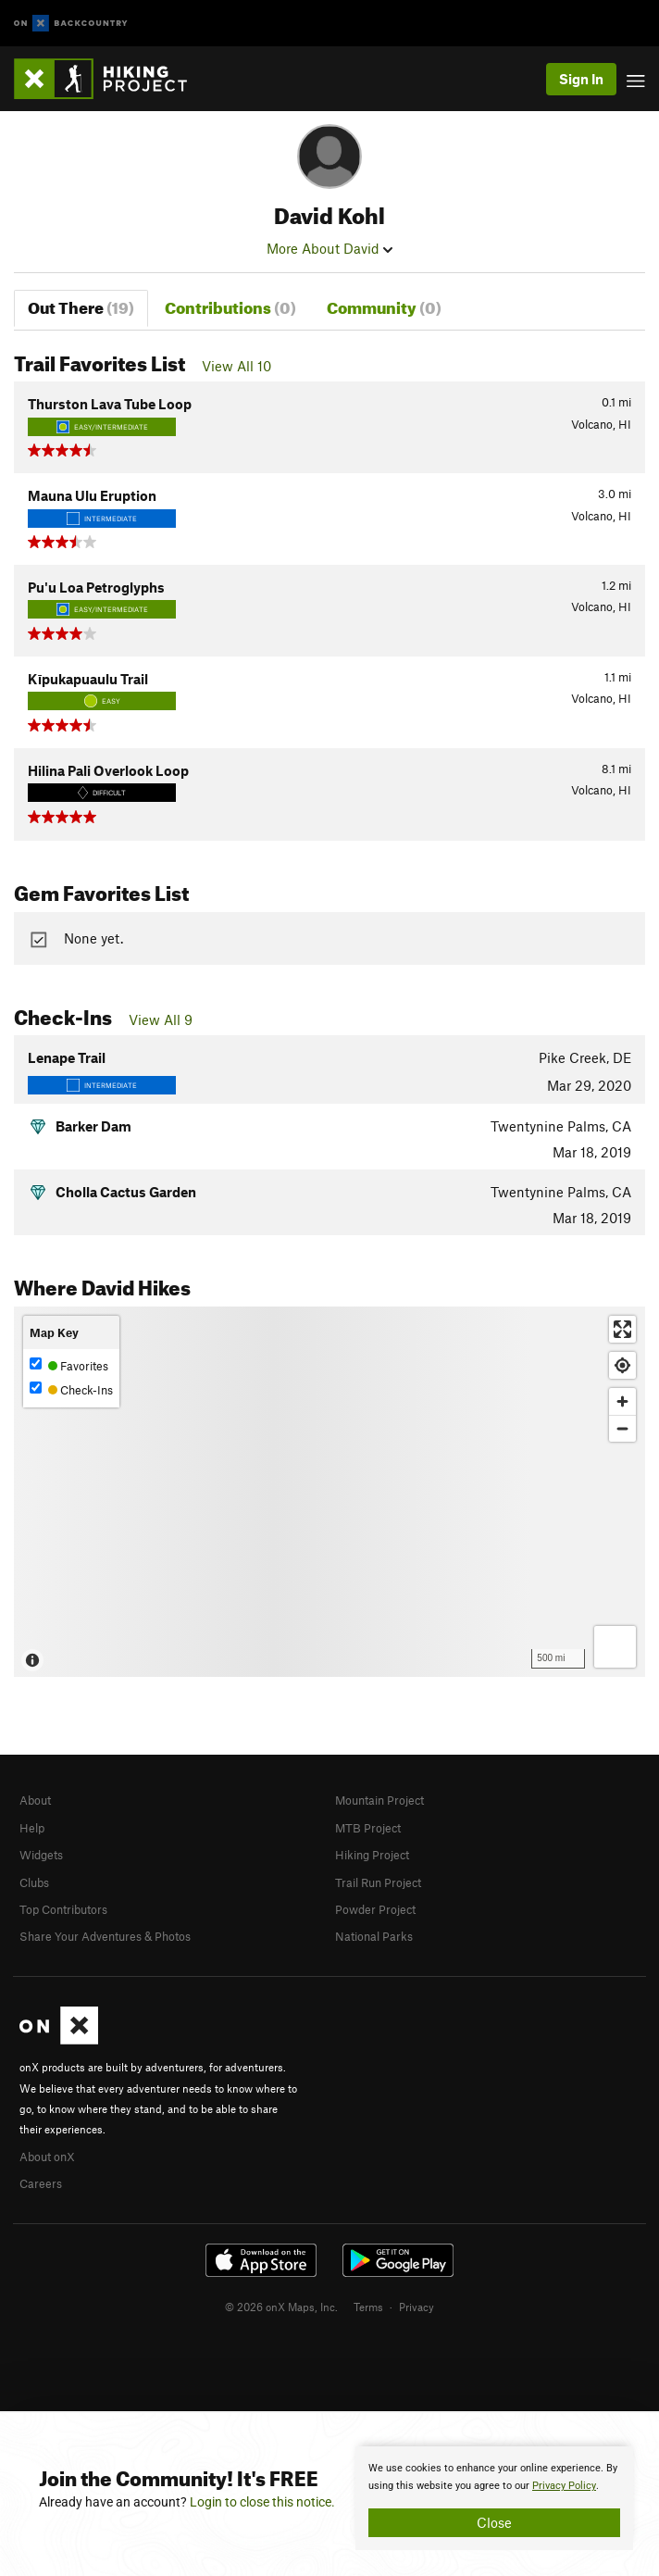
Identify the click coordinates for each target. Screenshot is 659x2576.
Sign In (581, 78)
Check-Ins (71, 1389)
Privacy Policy (564, 2486)
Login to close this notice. (262, 2502)
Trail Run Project (378, 1882)
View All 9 (161, 1019)
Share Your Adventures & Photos (105, 1936)
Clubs (34, 1882)
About (35, 1800)
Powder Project (375, 1909)
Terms (368, 2306)
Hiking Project (372, 1854)
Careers (40, 2183)
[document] (494, 2498)
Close (494, 2522)
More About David (329, 248)
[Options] (615, 1647)
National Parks (374, 1936)
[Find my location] (622, 1365)
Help (31, 1827)
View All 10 (236, 365)
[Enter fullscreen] (622, 1329)
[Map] (329, 1492)
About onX (47, 2156)
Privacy (416, 2306)
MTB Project (368, 1827)
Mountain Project (379, 1800)
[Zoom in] (622, 1401)
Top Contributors (63, 1909)
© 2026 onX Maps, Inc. (281, 2306)
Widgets (41, 1854)
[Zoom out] (622, 1428)
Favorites (69, 1365)
